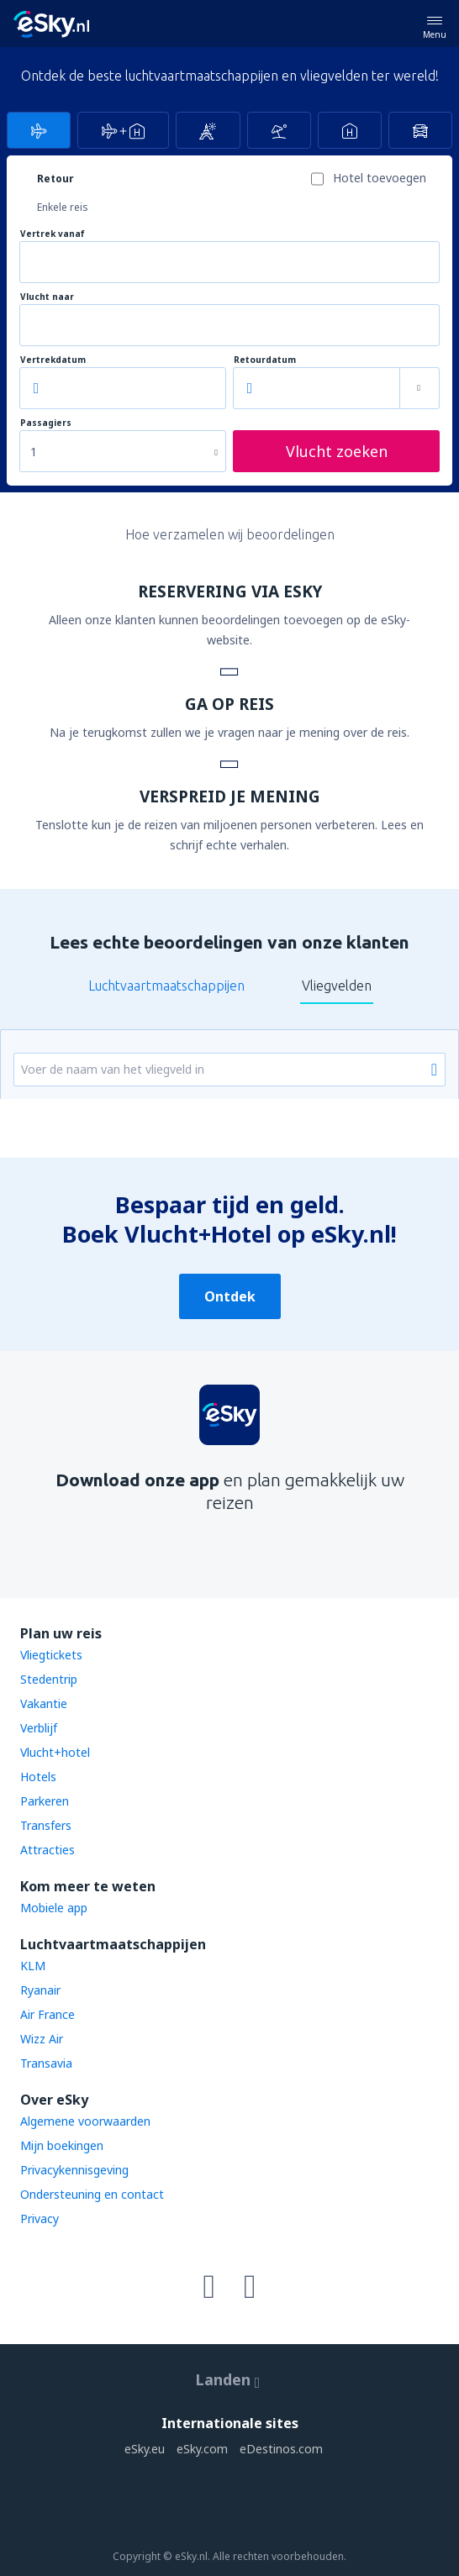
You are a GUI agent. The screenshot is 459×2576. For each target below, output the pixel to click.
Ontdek (230, 1296)
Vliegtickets (51, 1655)
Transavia (46, 2063)
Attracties (47, 1850)
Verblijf (38, 1728)
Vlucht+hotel (55, 1752)
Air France (47, 2014)
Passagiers (45, 423)
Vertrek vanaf (52, 234)
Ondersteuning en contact (92, 2194)
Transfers (45, 1825)
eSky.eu (144, 2449)
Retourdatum (265, 360)
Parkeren (44, 1801)
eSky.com (202, 2449)
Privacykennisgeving (74, 2170)
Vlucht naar (47, 297)
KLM (32, 1966)
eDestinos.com (281, 2449)
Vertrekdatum (53, 360)
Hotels (38, 1777)
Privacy (39, 2218)
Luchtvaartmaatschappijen (166, 985)
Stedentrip (48, 1679)
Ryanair (40, 1990)
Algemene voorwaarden (85, 2121)
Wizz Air (41, 2039)
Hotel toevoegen (379, 178)
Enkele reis (62, 207)
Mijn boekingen (61, 2145)
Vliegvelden (337, 985)
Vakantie (43, 1703)
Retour (55, 178)
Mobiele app (53, 1908)
